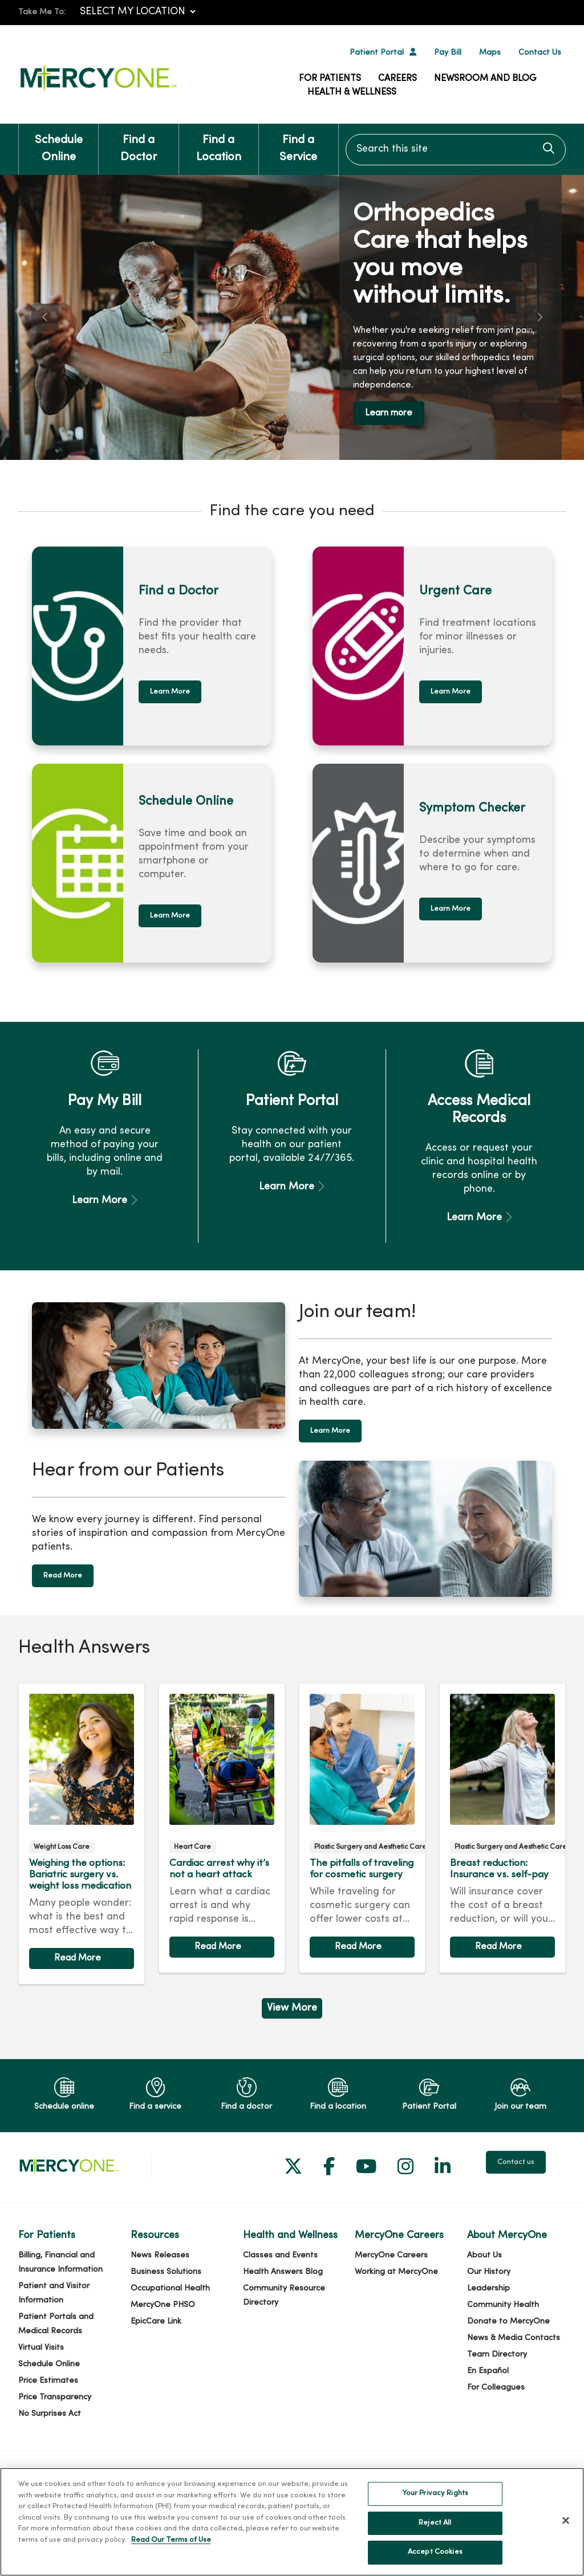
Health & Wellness (351, 92)
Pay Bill (447, 52)
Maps (490, 52)
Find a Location (218, 143)
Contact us (515, 2162)
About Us (484, 2255)
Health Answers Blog (283, 2272)
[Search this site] (456, 149)
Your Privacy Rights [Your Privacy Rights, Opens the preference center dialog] (435, 2500)
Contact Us (539, 52)
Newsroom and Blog (485, 78)
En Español (488, 2371)
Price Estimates (48, 2381)
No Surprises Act (49, 2414)
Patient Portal (377, 52)
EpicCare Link (156, 2321)
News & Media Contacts (513, 2338)
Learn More (170, 691)
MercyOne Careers (391, 2255)
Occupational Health (170, 2288)
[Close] (565, 2527)
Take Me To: (42, 12)
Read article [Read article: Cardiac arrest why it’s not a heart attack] (222, 1828)
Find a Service (298, 143)
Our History (488, 2272)
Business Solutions (166, 2272)
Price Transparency (54, 2397)
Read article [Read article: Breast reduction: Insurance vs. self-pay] (502, 1828)
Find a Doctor (138, 143)
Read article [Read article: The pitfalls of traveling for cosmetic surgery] (362, 1828)
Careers (397, 78)
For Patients (330, 78)
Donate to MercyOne (508, 2321)
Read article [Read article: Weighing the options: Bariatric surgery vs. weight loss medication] (81, 1834)
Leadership (488, 2288)
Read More (62, 1575)
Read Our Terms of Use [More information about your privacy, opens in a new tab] (171, 2547)
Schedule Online (58, 143)
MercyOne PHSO (163, 2305)
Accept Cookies (435, 2559)
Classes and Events (280, 2255)
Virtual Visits (41, 2347)
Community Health (503, 2305)
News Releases (160, 2255)
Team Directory (497, 2354)
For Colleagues (496, 2387)
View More (292, 2008)
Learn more (388, 413)
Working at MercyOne (396, 2272)
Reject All (435, 2530)
